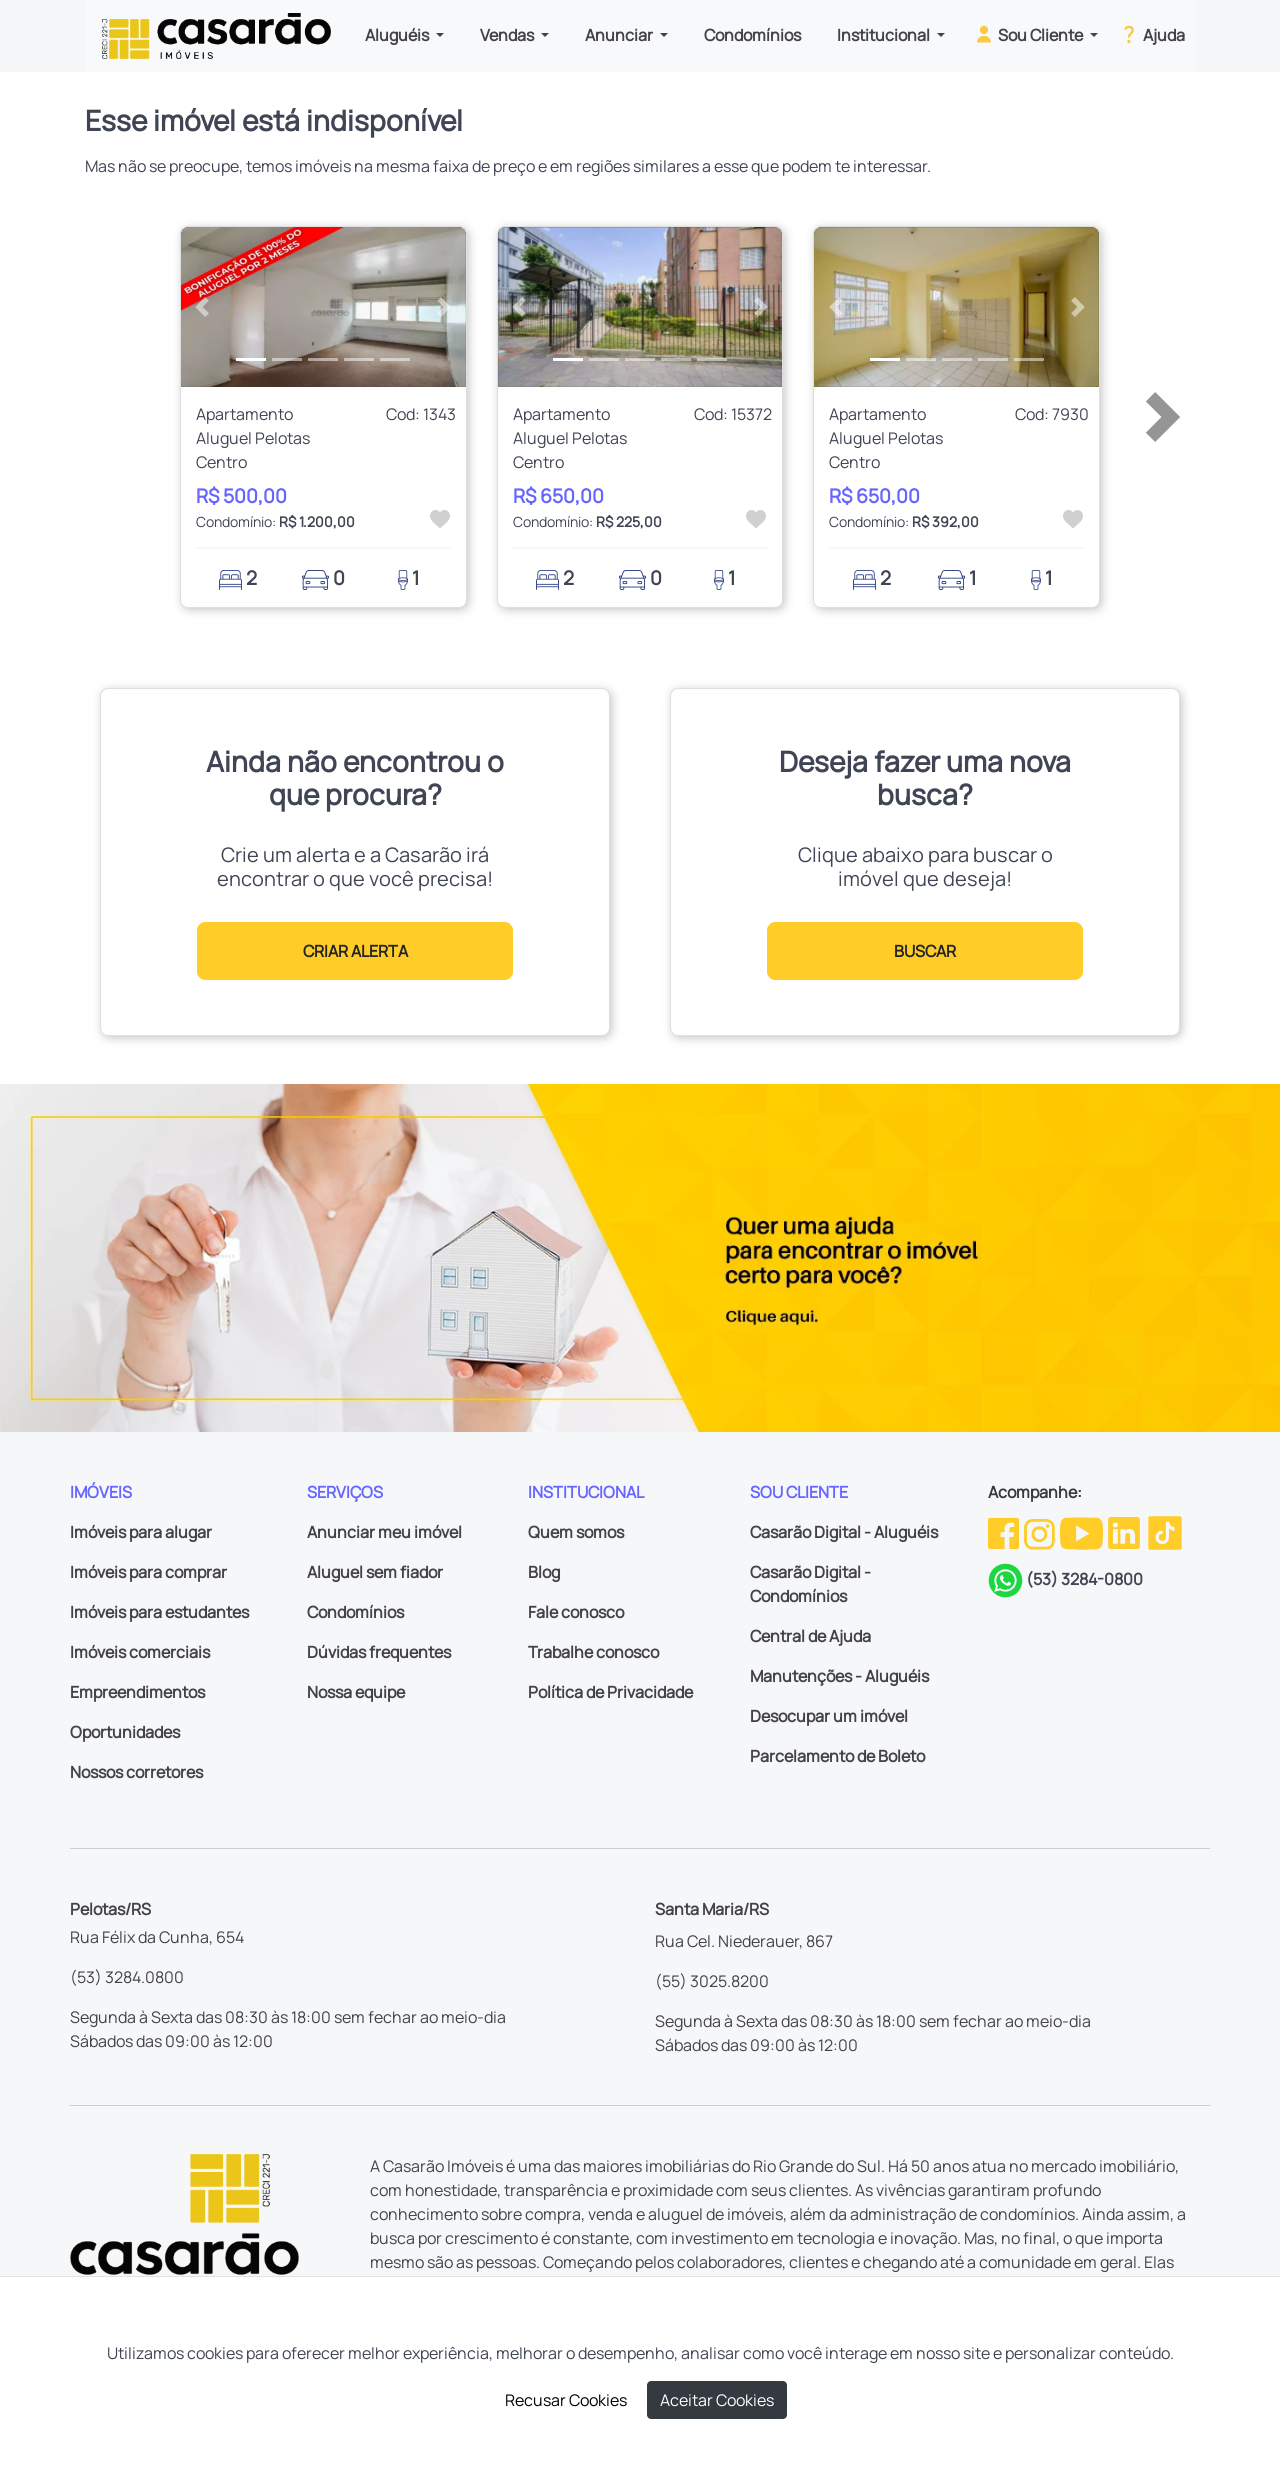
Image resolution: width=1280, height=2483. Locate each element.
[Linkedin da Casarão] (1125, 1532)
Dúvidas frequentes (379, 1652)
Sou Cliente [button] (1029, 34)
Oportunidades (125, 1732)
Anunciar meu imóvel (384, 1532)
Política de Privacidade (610, 1692)
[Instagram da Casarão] (1041, 1532)
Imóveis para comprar (148, 1572)
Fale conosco (576, 1612)
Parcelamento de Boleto (837, 1756)
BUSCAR (925, 951)
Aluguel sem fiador (375, 1572)
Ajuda (1151, 34)
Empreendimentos (137, 1692)
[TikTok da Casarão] (1165, 1532)
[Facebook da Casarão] (1005, 1532)
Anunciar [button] (620, 35)
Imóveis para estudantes (159, 1612)
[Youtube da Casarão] (1083, 1532)
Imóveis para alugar (141, 1532)
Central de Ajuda (810, 1636)
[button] (202, 307)
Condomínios (752, 35)
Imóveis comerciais (140, 1652)
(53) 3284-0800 (1084, 1579)
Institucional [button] (885, 35)
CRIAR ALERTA (355, 951)
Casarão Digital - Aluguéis (844, 1532)
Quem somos (576, 1532)
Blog (544, 1572)
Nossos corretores (136, 1772)
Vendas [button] (508, 35)
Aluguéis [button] (398, 35)
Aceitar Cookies (717, 2400)
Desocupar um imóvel (829, 1716)
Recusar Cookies (566, 2400)
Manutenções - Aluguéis (839, 1676)
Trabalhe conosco (593, 1652)
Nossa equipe (356, 1692)
